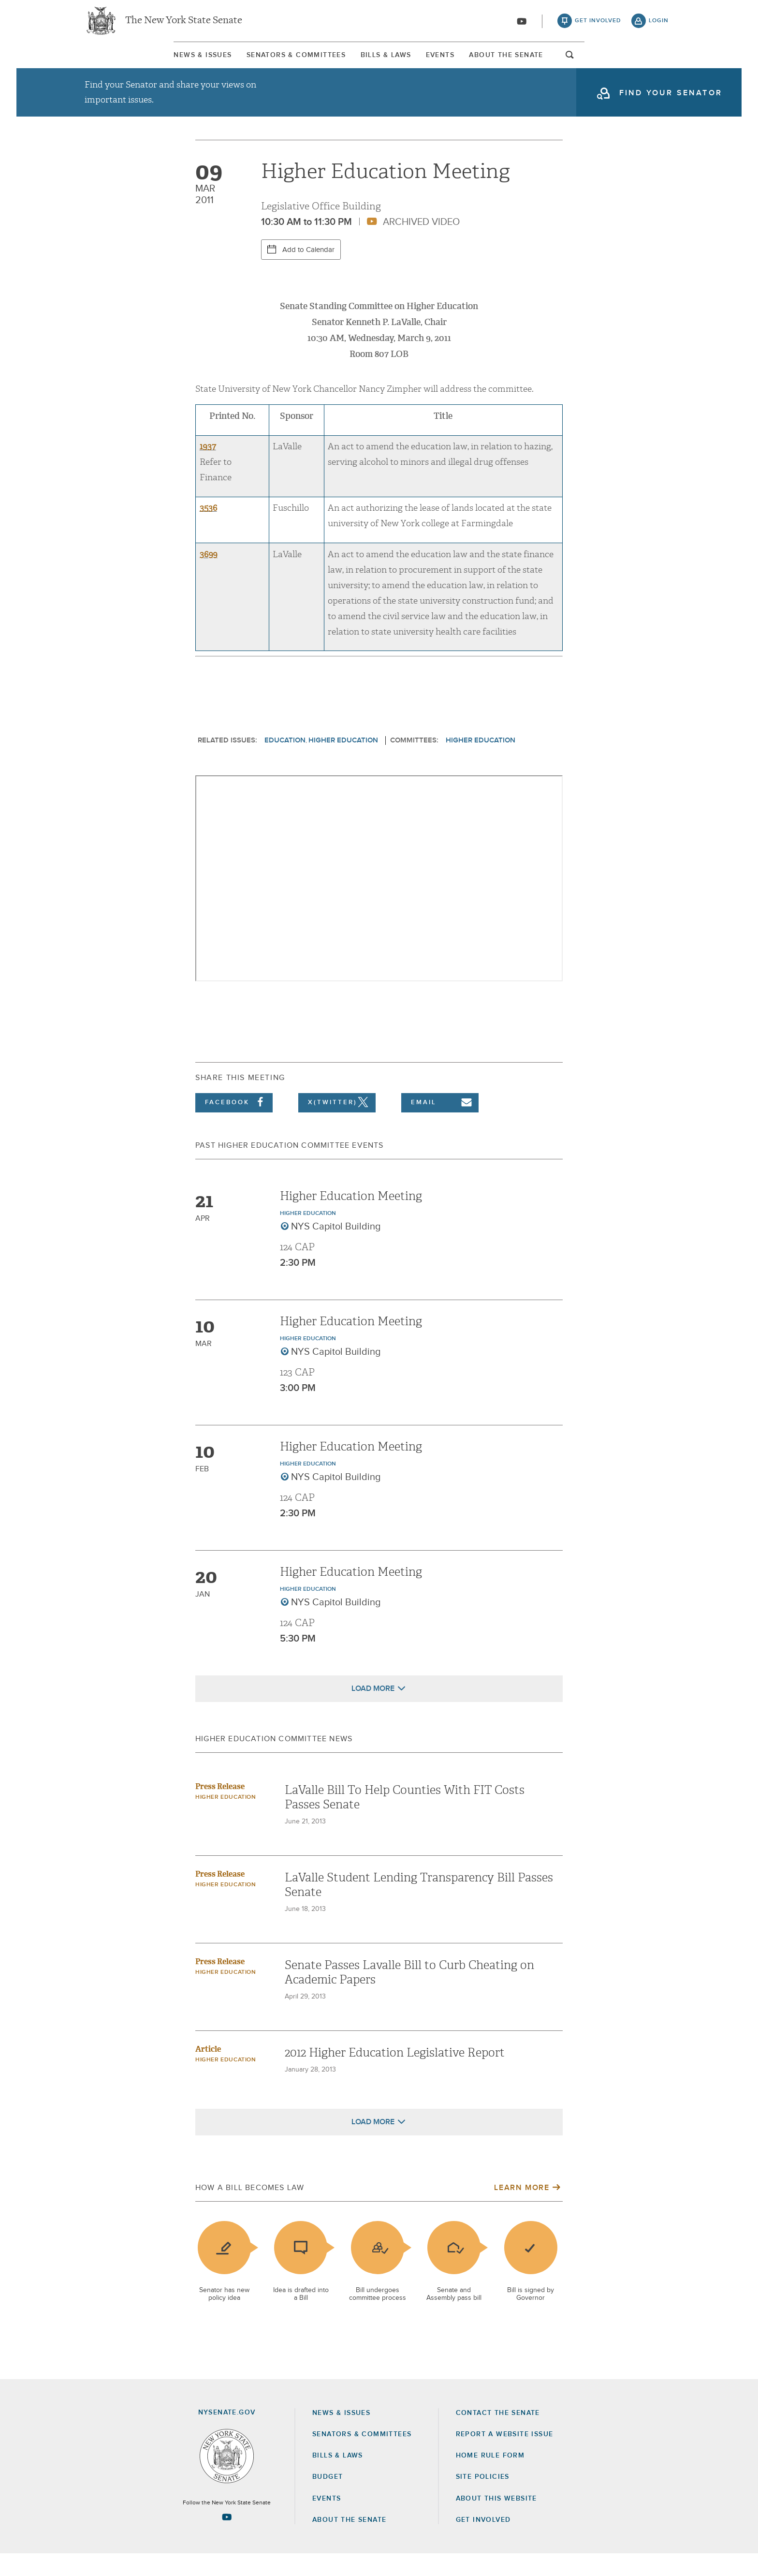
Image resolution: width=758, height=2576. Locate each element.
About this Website (496, 2520)
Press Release (220, 1809)
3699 (209, 576)
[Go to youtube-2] (521, 24)
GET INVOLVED (483, 2542)
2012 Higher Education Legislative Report (395, 2075)
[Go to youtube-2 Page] (226, 2539)
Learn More (521, 2210)
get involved (598, 24)
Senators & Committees (245, 62)
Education (285, 762)
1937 (208, 468)
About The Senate (580, 62)
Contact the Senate (498, 2435)
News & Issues (111, 62)
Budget (327, 2499)
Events (472, 62)
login (659, 24)
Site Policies (483, 2499)
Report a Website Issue (505, 2456)
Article (208, 2071)
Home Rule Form (490, 2477)
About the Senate (349, 2542)
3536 (208, 530)
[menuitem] (111, 62)
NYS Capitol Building (336, 1249)
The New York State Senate (183, 24)
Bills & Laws (376, 62)
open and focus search (662, 64)
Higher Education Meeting (351, 1218)
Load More (372, 1711)
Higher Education (343, 762)
